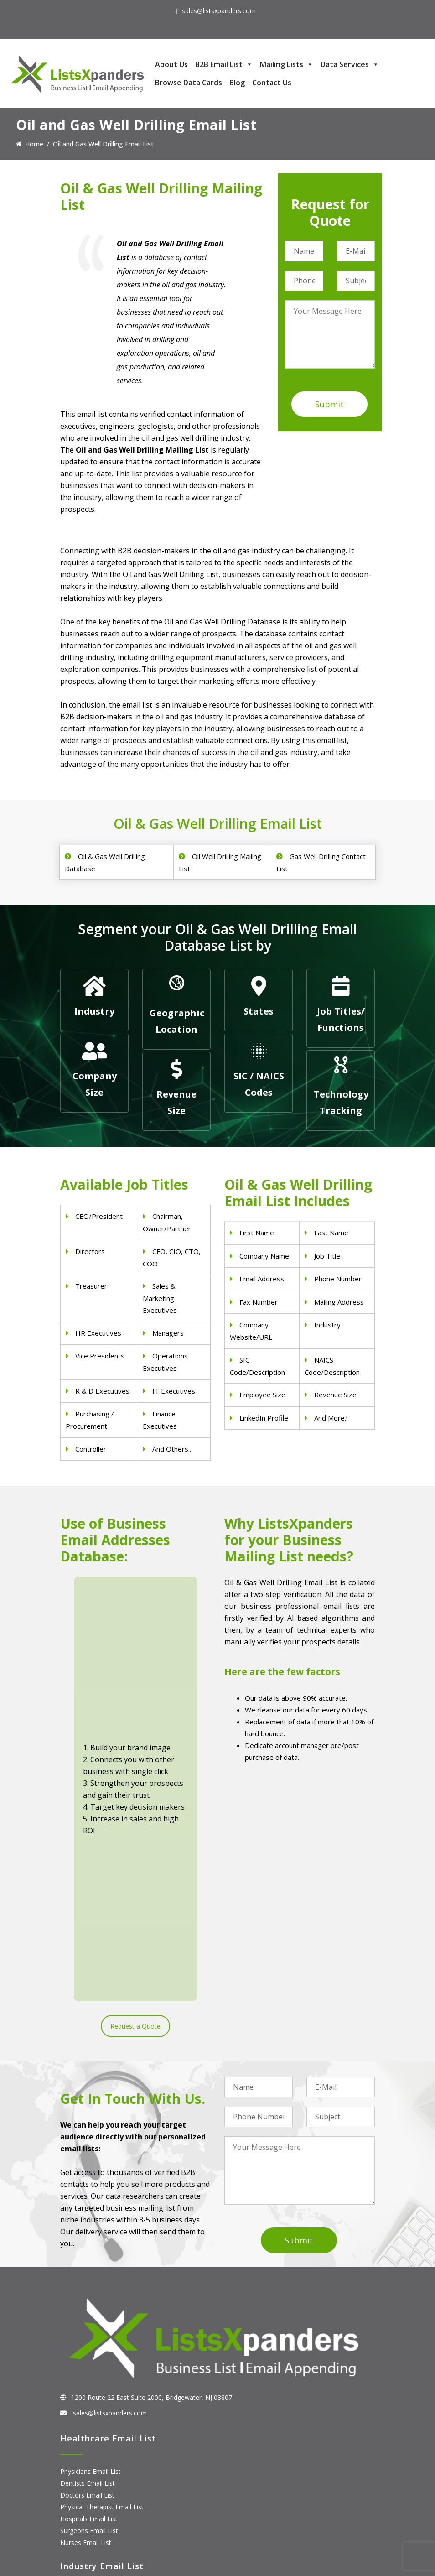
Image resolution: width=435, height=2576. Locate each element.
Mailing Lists (286, 64)
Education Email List (89, 2402)
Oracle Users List (85, 2530)
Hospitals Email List (89, 2251)
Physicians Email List (90, 2203)
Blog (237, 83)
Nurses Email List (85, 2274)
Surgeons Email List (89, 2263)
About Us (171, 64)
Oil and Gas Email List (92, 2378)
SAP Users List (81, 2482)
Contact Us (271, 83)
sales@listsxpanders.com (219, 10)
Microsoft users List (89, 2506)
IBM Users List (82, 2518)
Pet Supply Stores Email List (101, 2343)
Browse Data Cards (188, 83)
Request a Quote (135, 1718)
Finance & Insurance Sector (100, 2367)
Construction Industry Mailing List (109, 2331)
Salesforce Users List (91, 2494)
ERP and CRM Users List (96, 2459)
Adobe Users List (85, 2471)
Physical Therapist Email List (102, 2239)
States (258, 1011)
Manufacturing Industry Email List (109, 2390)
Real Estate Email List (92, 2355)
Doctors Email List (87, 2227)
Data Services (350, 64)
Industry (94, 1011)
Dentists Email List (87, 2215)
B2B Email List (224, 64)
